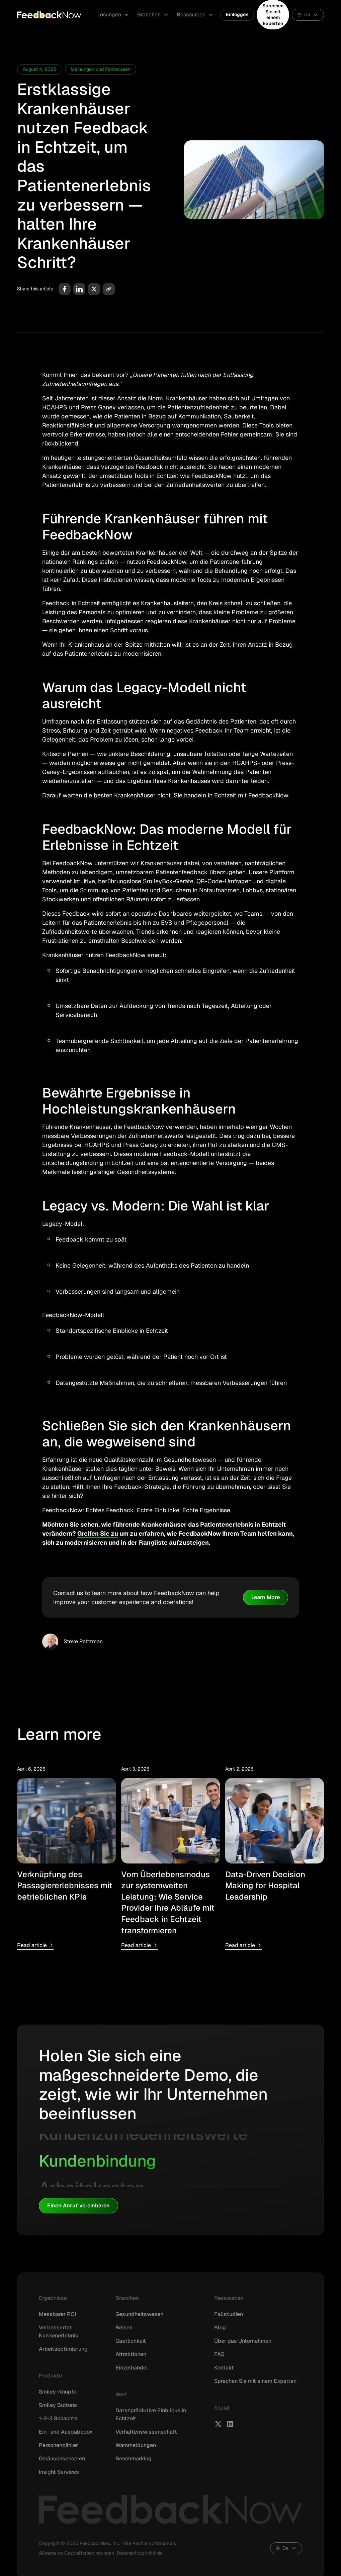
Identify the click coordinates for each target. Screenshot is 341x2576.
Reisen (124, 2327)
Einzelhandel (131, 2367)
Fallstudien (228, 2314)
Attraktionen (130, 2354)
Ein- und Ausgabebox (66, 2431)
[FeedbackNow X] (218, 2424)
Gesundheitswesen (139, 2314)
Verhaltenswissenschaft (146, 2431)
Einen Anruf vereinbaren (78, 2205)
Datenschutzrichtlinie (140, 2553)
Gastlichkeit (130, 2340)
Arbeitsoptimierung (63, 2348)
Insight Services (59, 2471)
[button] (113, 14)
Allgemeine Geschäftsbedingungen (76, 2553)
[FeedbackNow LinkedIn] (230, 2424)
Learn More (265, 1597)
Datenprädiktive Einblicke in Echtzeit (150, 2414)
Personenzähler (58, 2445)
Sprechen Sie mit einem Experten (272, 14)
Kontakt (224, 2367)
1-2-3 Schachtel (59, 2418)
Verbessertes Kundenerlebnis (58, 2331)
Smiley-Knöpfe (57, 2391)
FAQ (219, 2354)
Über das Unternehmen (242, 2340)
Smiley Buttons (58, 2405)
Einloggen (237, 14)
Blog (220, 2327)
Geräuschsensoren (62, 2458)
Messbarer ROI (57, 2314)
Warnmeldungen (135, 2445)
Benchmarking (133, 2458)
